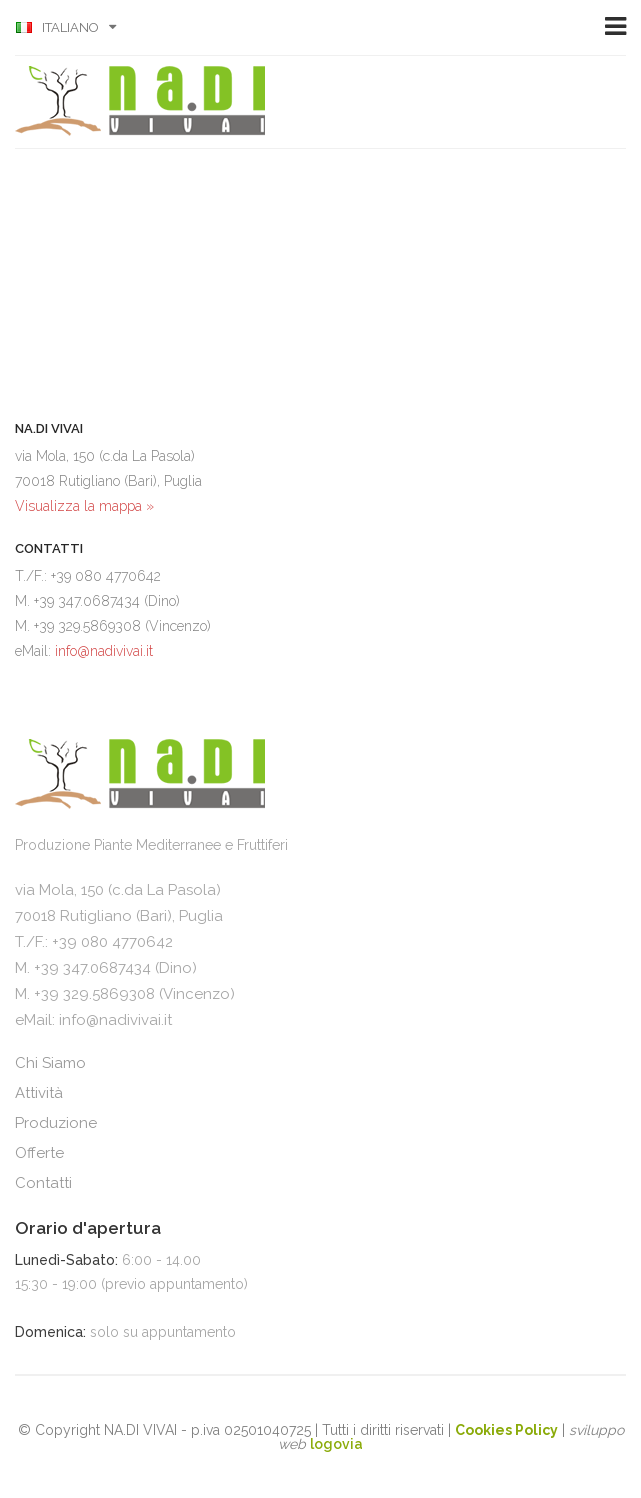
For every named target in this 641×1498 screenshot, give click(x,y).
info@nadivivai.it (104, 651)
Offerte (39, 1153)
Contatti (43, 1183)
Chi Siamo (50, 1063)
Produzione (56, 1123)
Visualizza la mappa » (84, 506)
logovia (336, 1444)
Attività (39, 1093)
